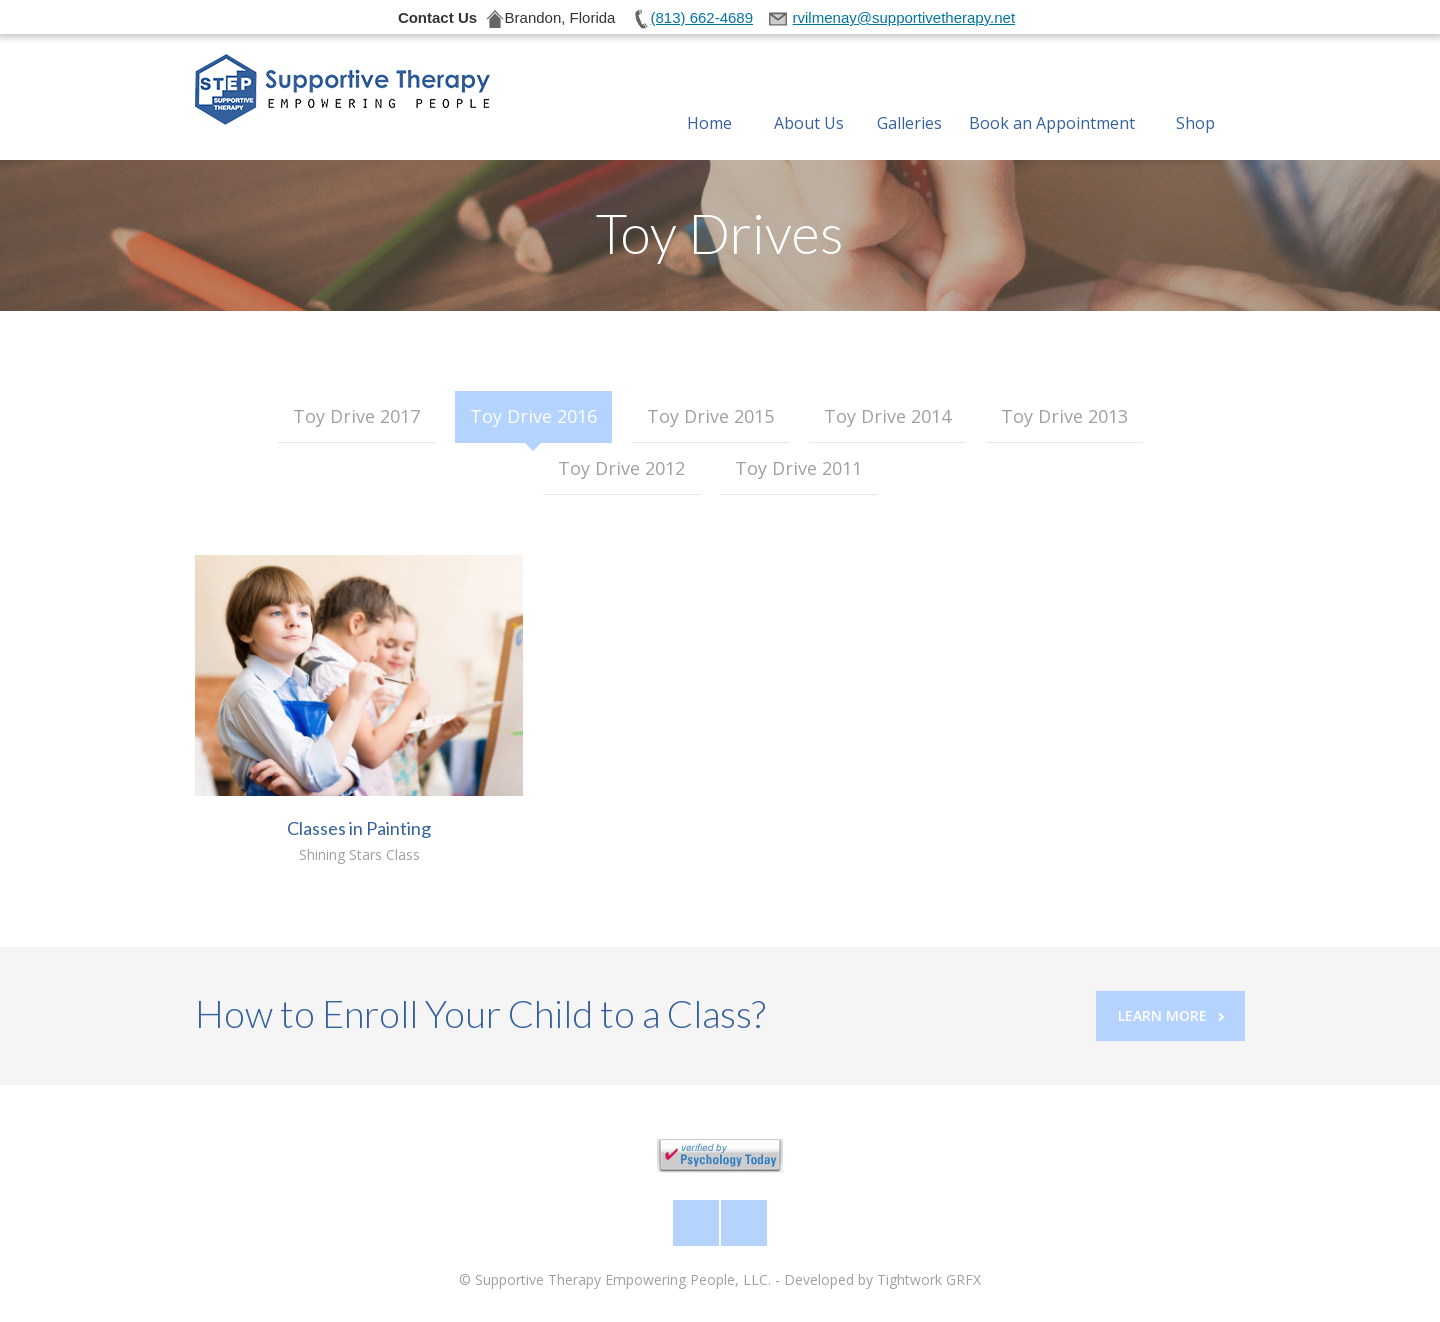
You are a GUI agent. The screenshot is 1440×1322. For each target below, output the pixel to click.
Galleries (909, 99)
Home (709, 99)
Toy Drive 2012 (621, 468)
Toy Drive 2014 (887, 416)
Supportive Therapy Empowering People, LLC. (623, 1279)
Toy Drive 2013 (1064, 416)
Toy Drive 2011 (798, 468)
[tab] (356, 417)
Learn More (1171, 1015)
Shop (1195, 99)
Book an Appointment (1052, 99)
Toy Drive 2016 (533, 416)
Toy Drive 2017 (356, 416)
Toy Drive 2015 (710, 416)
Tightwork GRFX (929, 1279)
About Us (809, 99)
